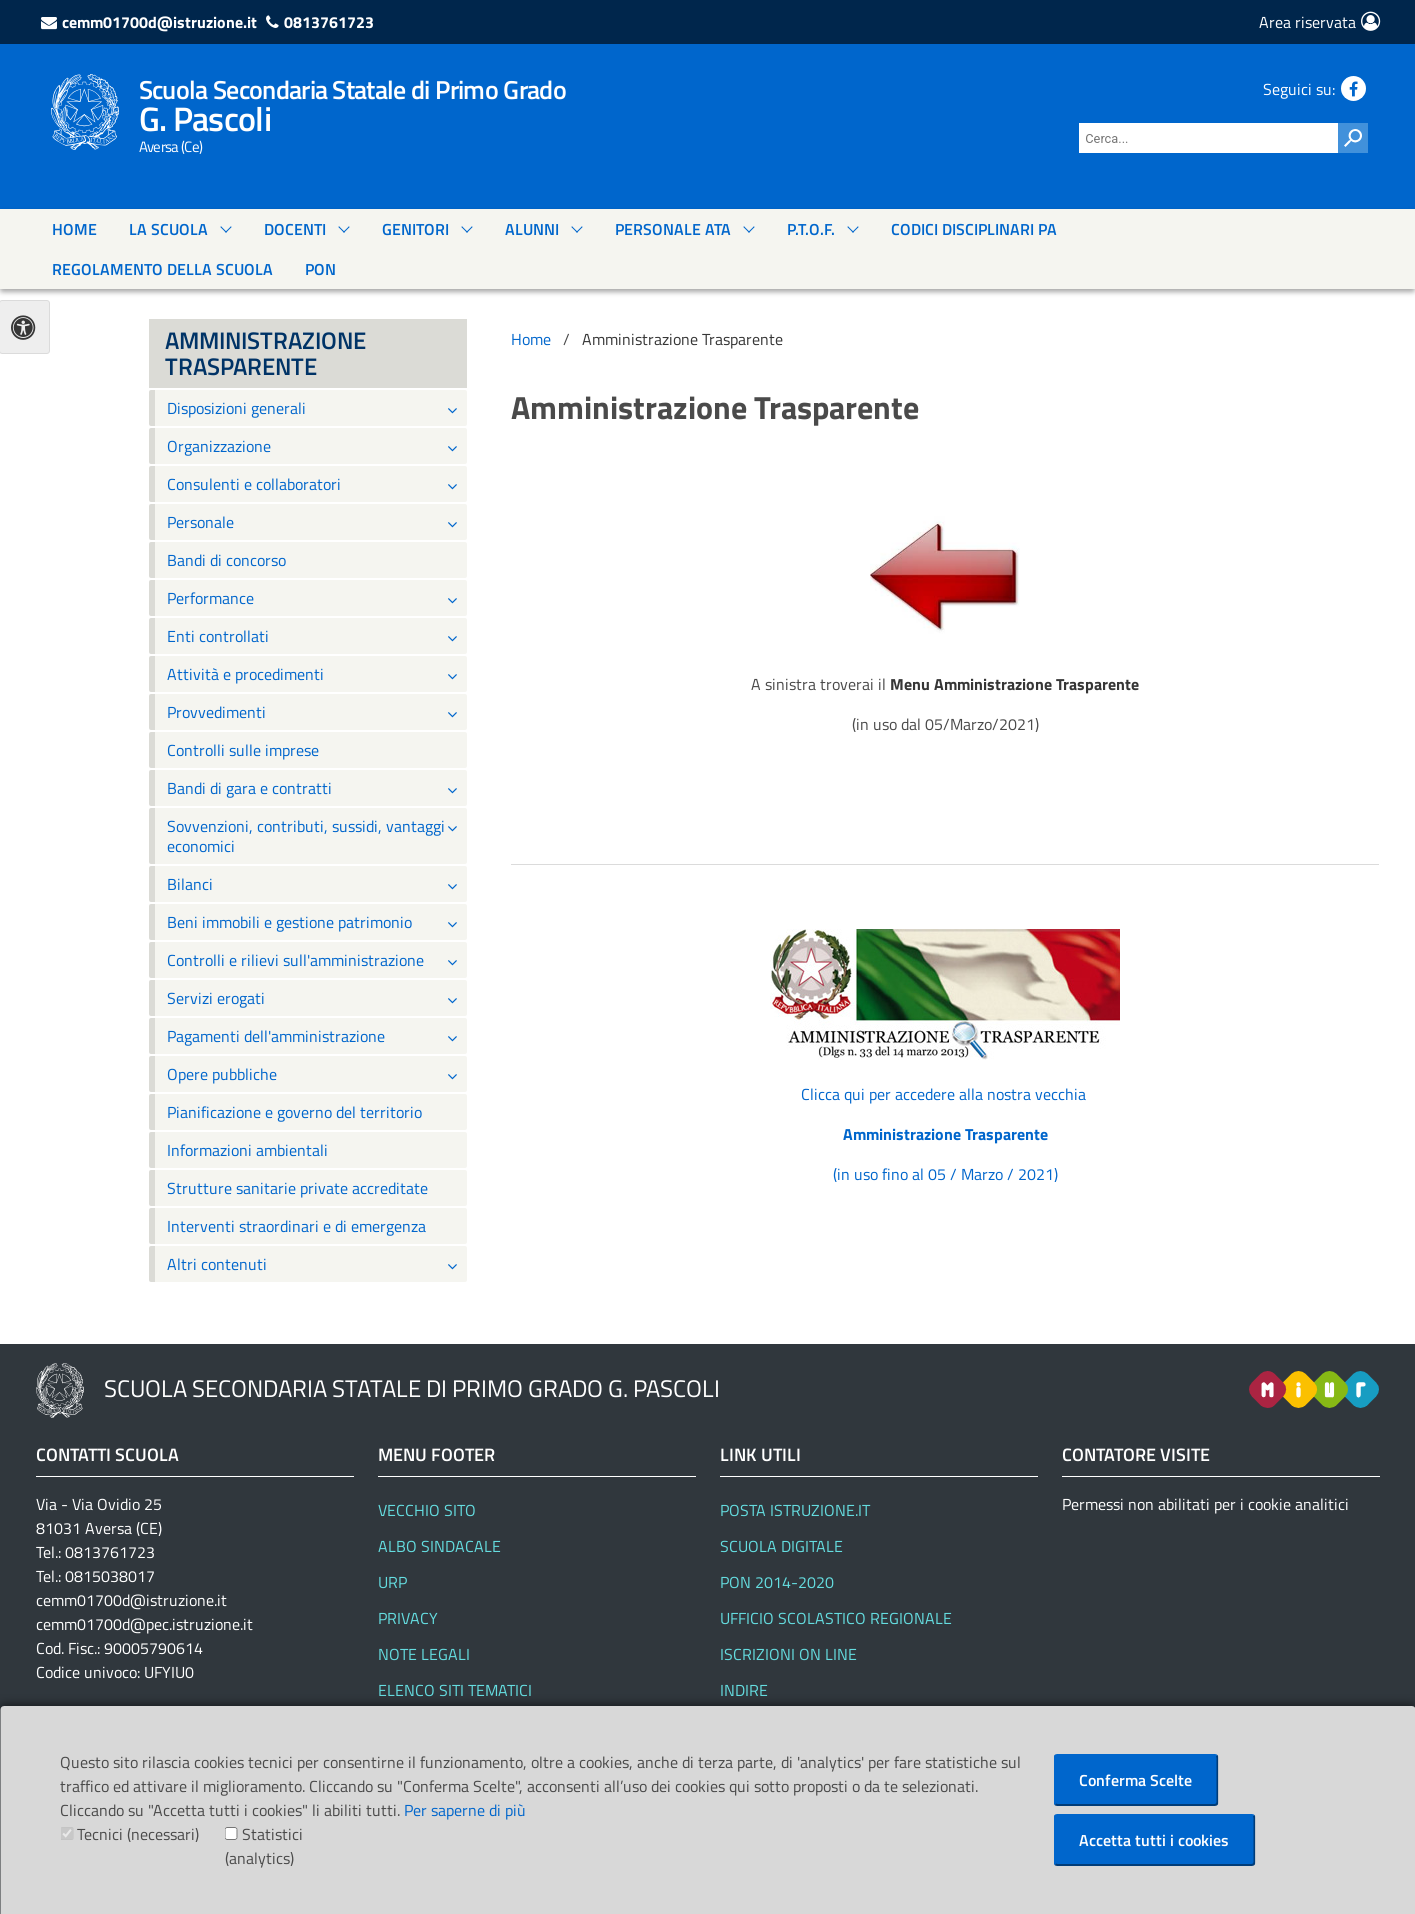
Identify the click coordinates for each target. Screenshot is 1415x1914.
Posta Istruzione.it (795, 1510)
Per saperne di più (465, 1810)
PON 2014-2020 (777, 1582)
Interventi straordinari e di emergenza (296, 1226)
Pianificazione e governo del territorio (294, 1112)
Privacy (408, 1618)
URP (392, 1582)
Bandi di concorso (226, 560)
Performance (210, 598)
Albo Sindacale (439, 1546)
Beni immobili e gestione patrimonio (289, 922)
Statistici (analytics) (264, 1846)
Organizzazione (219, 446)
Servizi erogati (216, 998)
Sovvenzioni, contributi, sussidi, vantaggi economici (306, 836)
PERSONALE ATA (673, 229)
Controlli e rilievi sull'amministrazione (295, 960)
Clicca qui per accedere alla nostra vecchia (945, 1094)
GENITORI (415, 229)
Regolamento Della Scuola (162, 269)
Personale (200, 522)
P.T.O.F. (811, 229)
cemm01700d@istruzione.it (159, 22)
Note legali (424, 1654)
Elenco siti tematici (455, 1690)
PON (320, 269)
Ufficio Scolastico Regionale (836, 1618)
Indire (744, 1690)
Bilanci (190, 884)
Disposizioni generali (236, 408)
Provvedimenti (216, 712)
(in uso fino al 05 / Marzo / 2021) (945, 1174)
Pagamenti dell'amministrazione (276, 1036)
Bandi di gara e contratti (249, 788)
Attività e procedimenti (245, 674)
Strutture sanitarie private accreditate (297, 1188)
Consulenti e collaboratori (254, 484)
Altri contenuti (217, 1264)
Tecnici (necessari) (138, 1834)
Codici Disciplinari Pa (974, 229)
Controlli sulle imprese (243, 750)
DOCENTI (295, 229)
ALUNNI (532, 229)
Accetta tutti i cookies (1154, 1840)
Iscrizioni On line (788, 1654)
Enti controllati (218, 636)
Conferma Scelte (1135, 1780)
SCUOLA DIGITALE (781, 1546)
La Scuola (168, 229)
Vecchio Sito (427, 1510)
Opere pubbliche (222, 1074)
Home (74, 229)
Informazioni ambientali (247, 1150)
